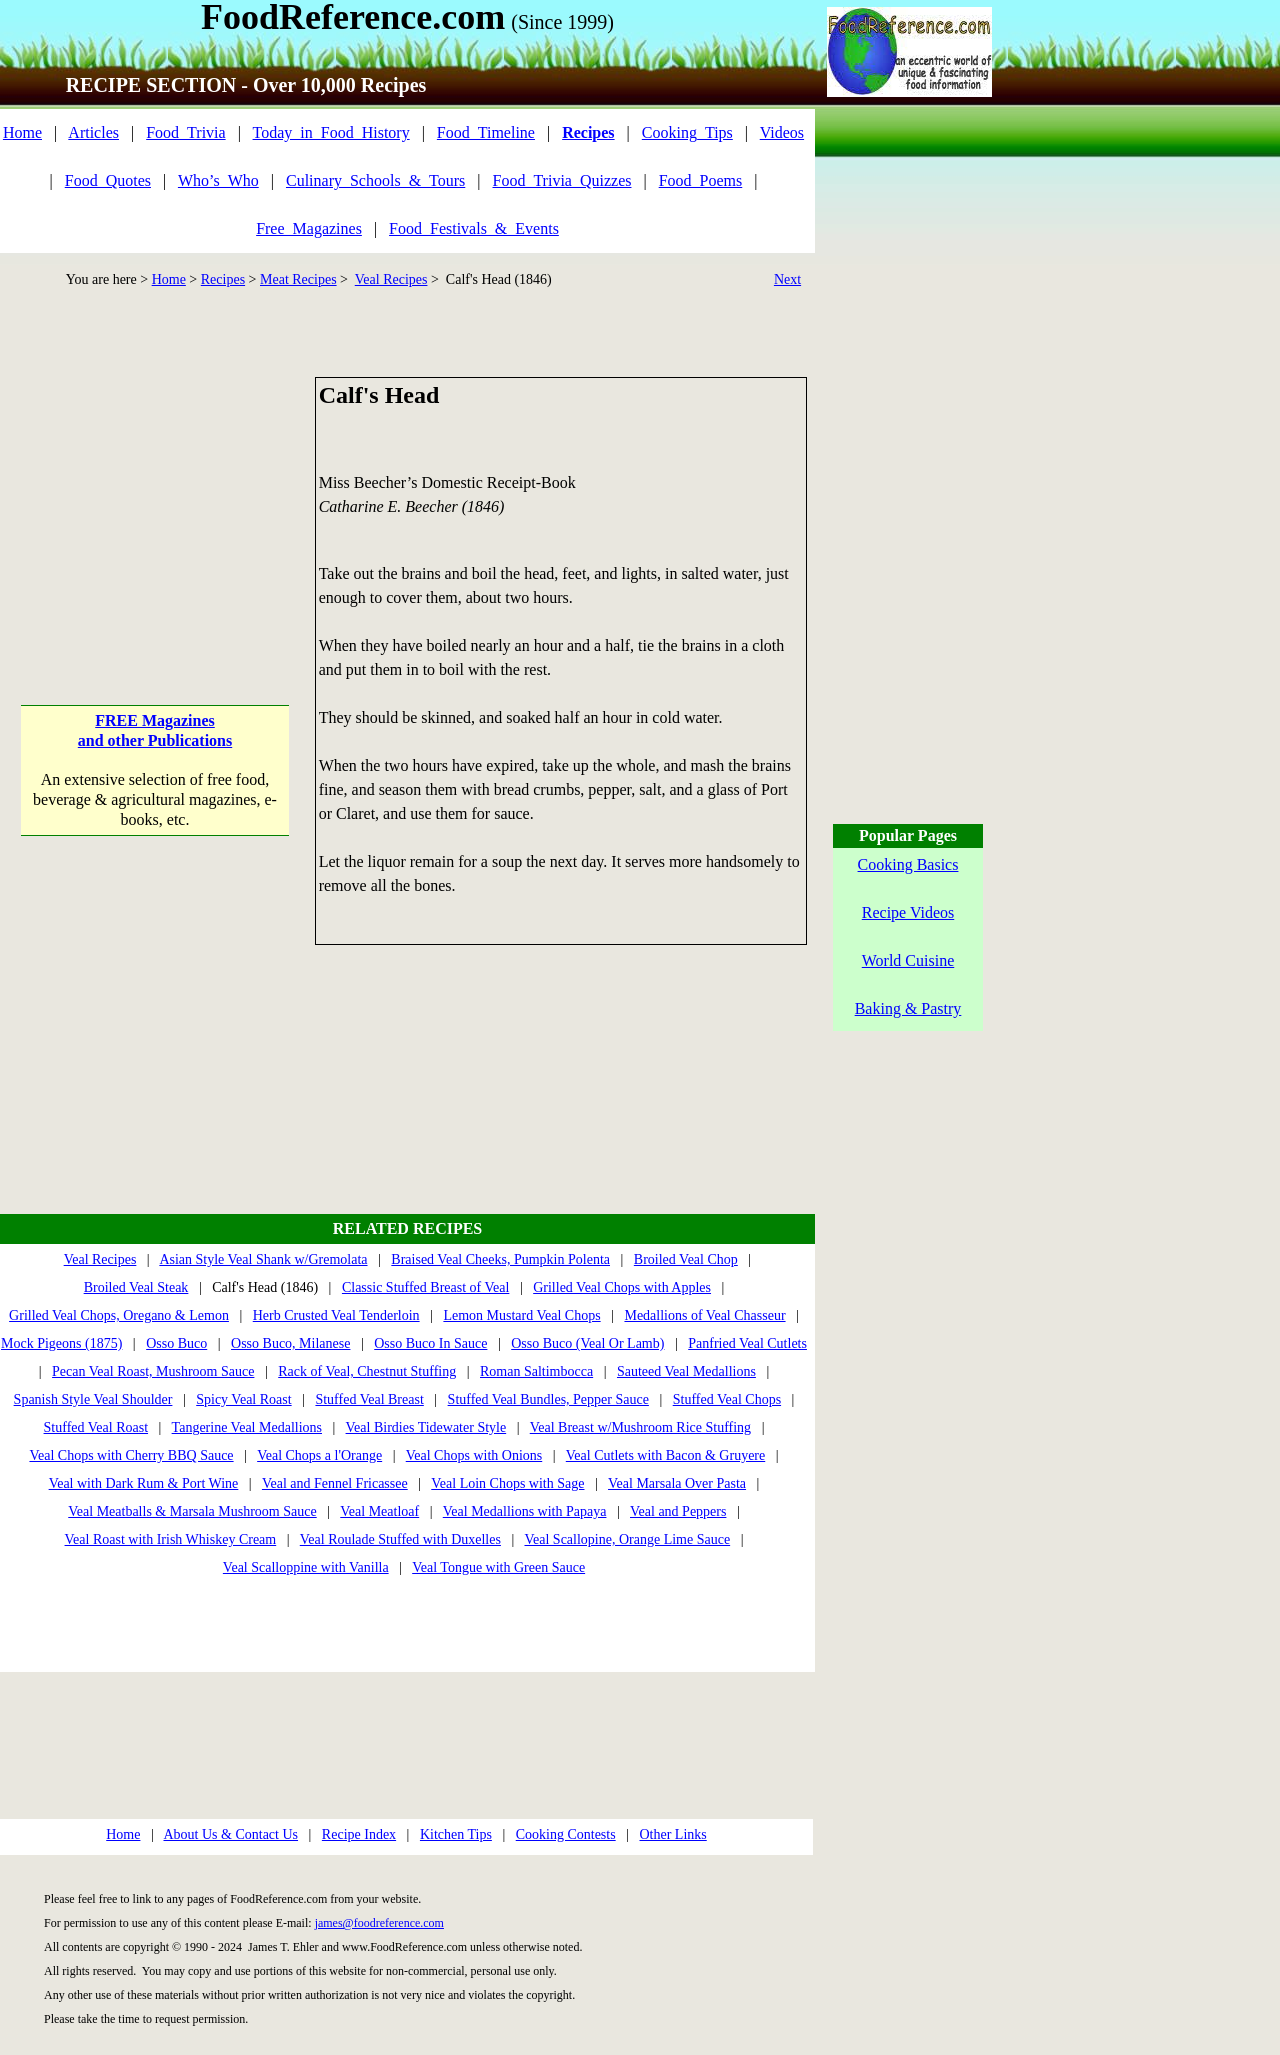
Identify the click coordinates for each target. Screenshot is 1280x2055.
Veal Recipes (391, 279)
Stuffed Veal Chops (727, 1399)
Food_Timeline (486, 132)
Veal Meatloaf (379, 1511)
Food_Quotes (108, 180)
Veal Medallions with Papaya (525, 1511)
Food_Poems (701, 180)
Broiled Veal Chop (686, 1259)
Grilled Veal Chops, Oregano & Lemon (119, 1315)
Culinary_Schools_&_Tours (375, 180)
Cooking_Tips (687, 132)
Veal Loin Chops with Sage (507, 1483)
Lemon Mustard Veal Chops (521, 1315)
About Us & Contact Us (230, 1834)
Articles (93, 132)
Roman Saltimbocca (536, 1371)
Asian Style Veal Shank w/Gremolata (263, 1259)
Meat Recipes (298, 279)
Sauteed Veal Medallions (686, 1371)
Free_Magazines (309, 228)
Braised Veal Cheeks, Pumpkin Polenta (500, 1259)
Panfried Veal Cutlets (747, 1343)
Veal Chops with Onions (474, 1455)
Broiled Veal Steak (136, 1287)
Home (22, 132)
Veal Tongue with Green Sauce (498, 1567)
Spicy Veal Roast (243, 1399)
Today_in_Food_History (331, 132)
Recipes (223, 279)
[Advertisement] (156, 502)
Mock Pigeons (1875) (61, 1343)
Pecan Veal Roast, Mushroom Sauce (153, 1371)
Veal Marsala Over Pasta (677, 1483)
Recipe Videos (908, 912)
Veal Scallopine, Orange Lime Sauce (627, 1539)
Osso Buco (176, 1343)
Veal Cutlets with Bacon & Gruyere (665, 1455)
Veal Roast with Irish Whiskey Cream (171, 1539)
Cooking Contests (566, 1834)
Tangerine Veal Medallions (247, 1427)
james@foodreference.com (379, 1923)
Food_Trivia (185, 132)
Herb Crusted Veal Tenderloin (336, 1315)
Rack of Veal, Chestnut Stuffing (367, 1371)
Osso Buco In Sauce (430, 1343)
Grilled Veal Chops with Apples (622, 1287)
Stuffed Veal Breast (369, 1399)
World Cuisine (908, 960)
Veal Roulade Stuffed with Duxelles (400, 1539)
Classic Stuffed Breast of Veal (425, 1287)
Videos (782, 132)
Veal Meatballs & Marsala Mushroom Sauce (192, 1511)
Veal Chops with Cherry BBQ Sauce (131, 1455)
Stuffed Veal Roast (96, 1427)
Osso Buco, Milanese (290, 1343)
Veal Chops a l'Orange (319, 1455)
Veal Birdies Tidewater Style (426, 1427)
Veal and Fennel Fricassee (335, 1483)
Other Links (672, 1834)
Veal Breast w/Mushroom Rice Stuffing (640, 1427)
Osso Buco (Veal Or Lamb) (587, 1343)
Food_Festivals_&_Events (474, 228)
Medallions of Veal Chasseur (704, 1315)
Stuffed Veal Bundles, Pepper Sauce (548, 1399)
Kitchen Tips (456, 1834)
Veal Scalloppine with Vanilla (306, 1567)
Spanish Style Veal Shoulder (93, 1399)
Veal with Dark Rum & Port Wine (144, 1483)
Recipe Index (359, 1834)
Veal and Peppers (678, 1511)
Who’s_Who (218, 180)
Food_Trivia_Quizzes (562, 180)
